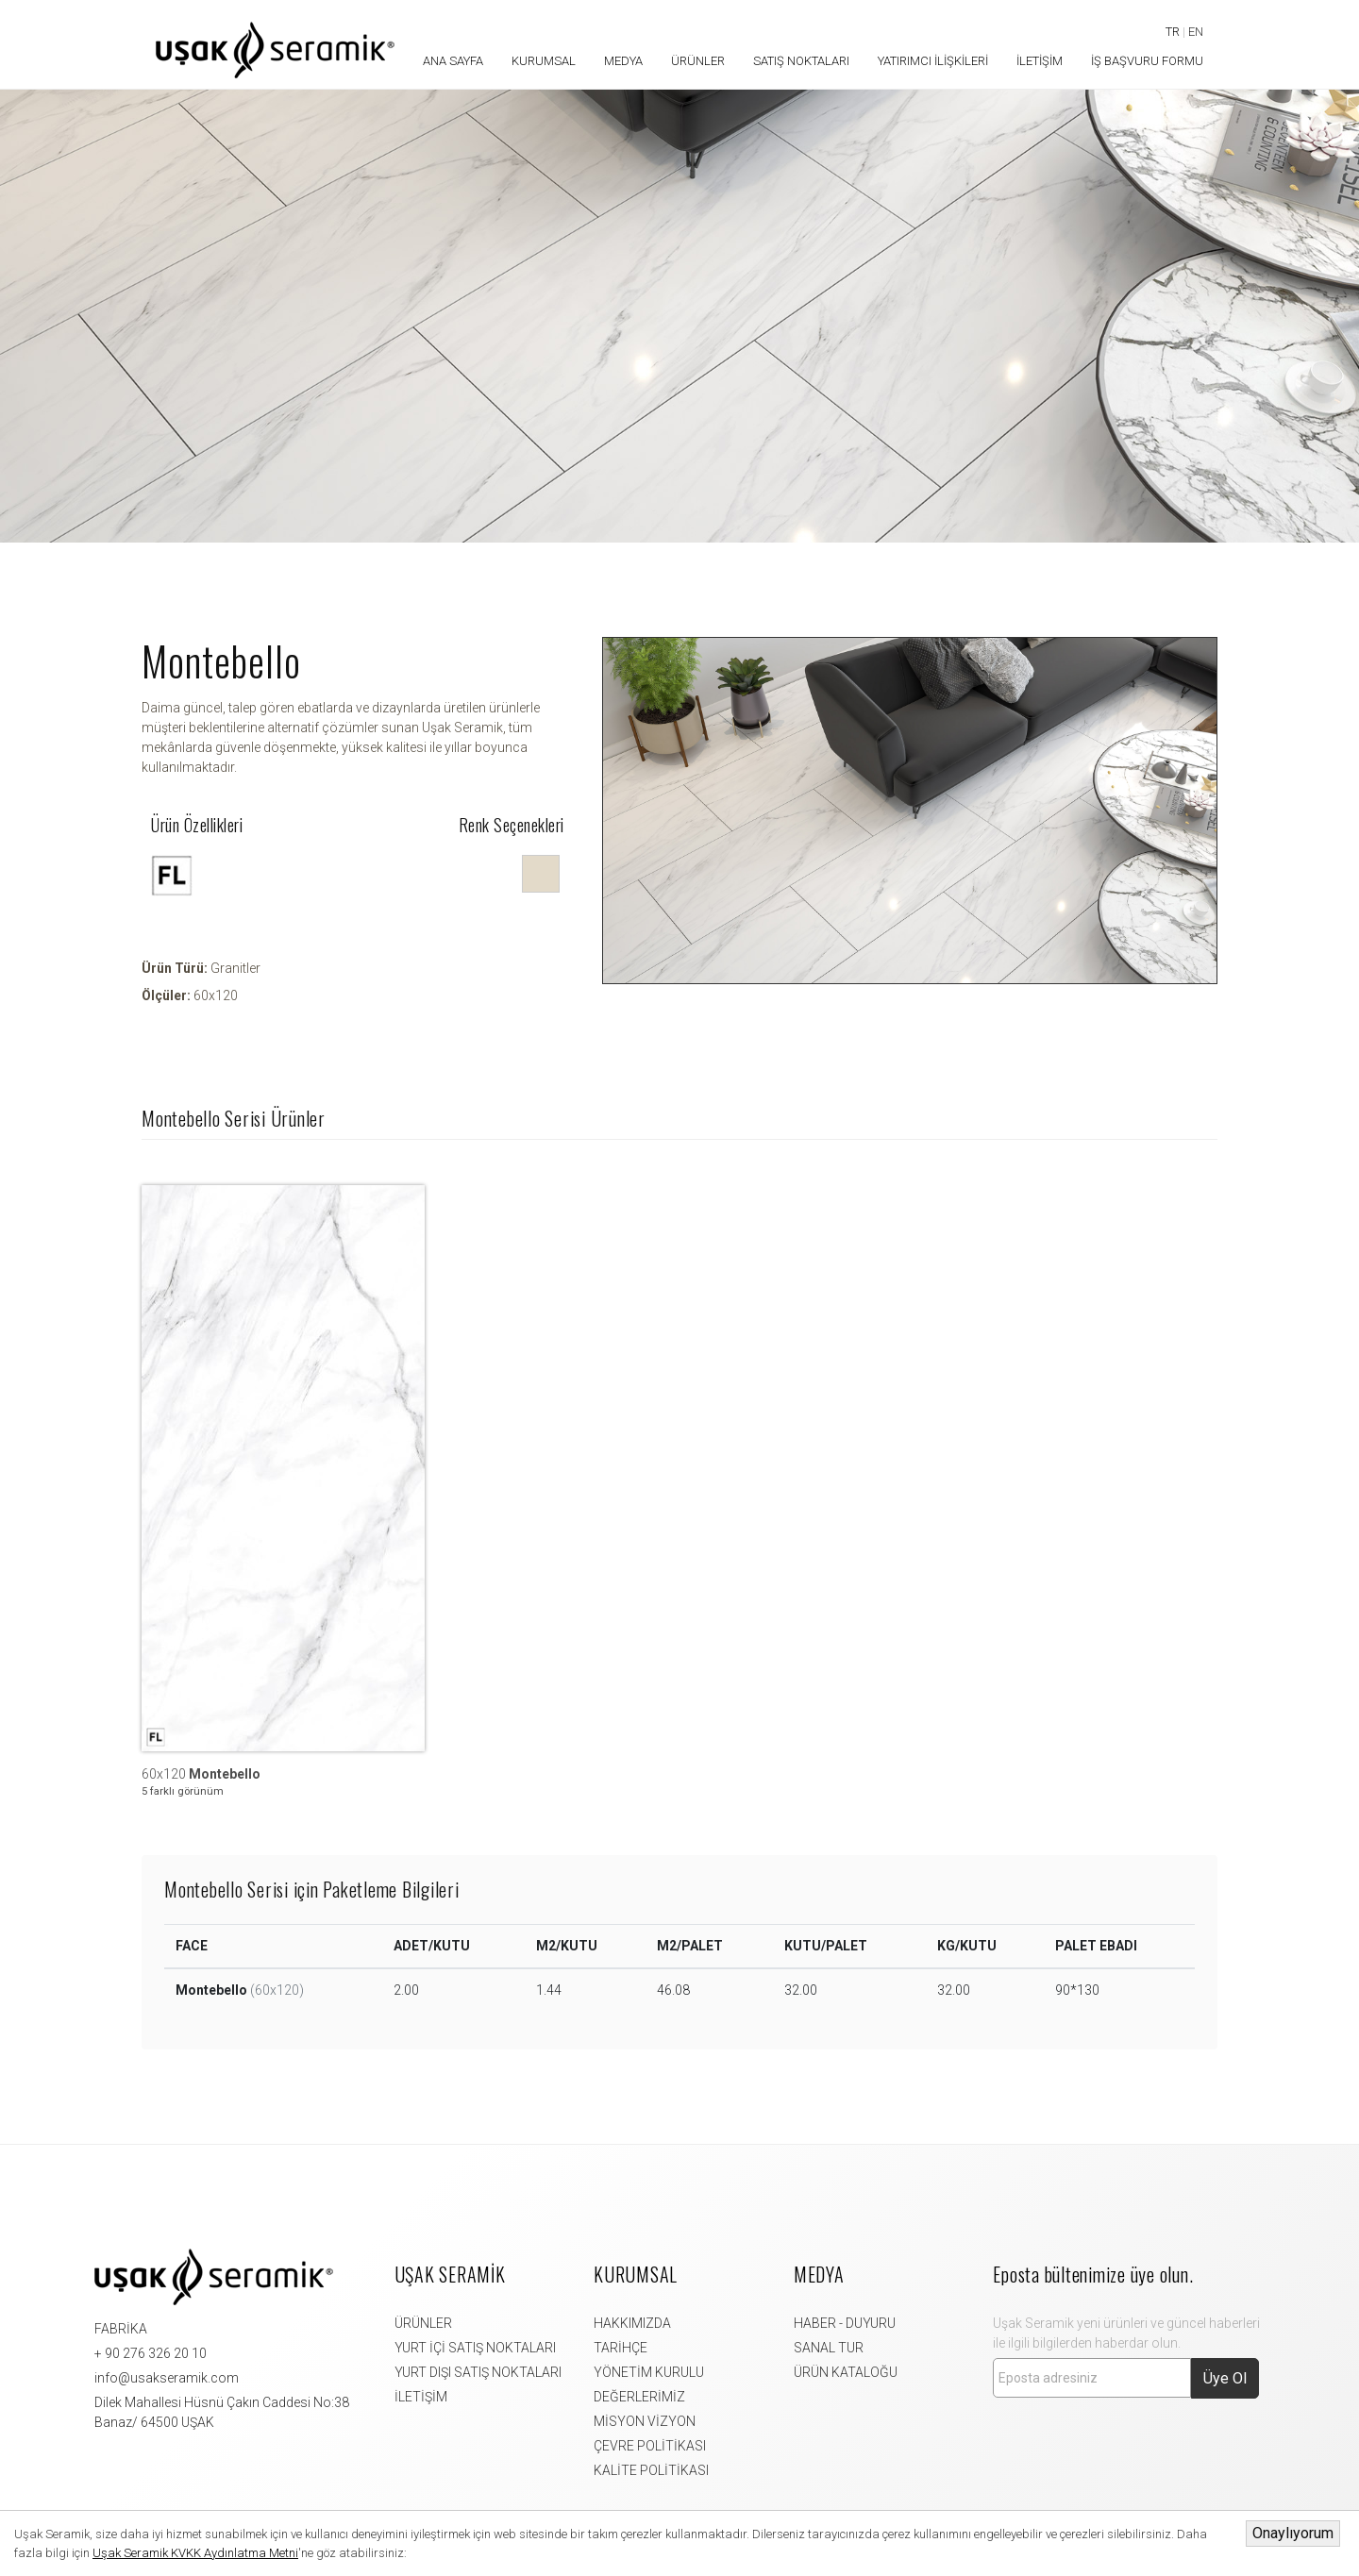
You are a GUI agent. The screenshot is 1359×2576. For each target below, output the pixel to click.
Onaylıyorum (1293, 2533)
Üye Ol (1225, 2378)
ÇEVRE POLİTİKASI (650, 2445)
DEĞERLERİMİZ (639, 2396)
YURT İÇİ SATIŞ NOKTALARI (475, 2347)
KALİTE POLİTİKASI (651, 2470)
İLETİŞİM (420, 2396)
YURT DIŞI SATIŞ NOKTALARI (478, 2372)
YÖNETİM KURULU (649, 2372)
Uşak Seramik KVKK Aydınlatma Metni (195, 2553)
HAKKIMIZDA (632, 2323)
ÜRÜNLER (423, 2323)
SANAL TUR (829, 2347)
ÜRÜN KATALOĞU (846, 2372)
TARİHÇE (620, 2347)
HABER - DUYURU (845, 2323)
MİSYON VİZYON (645, 2421)
